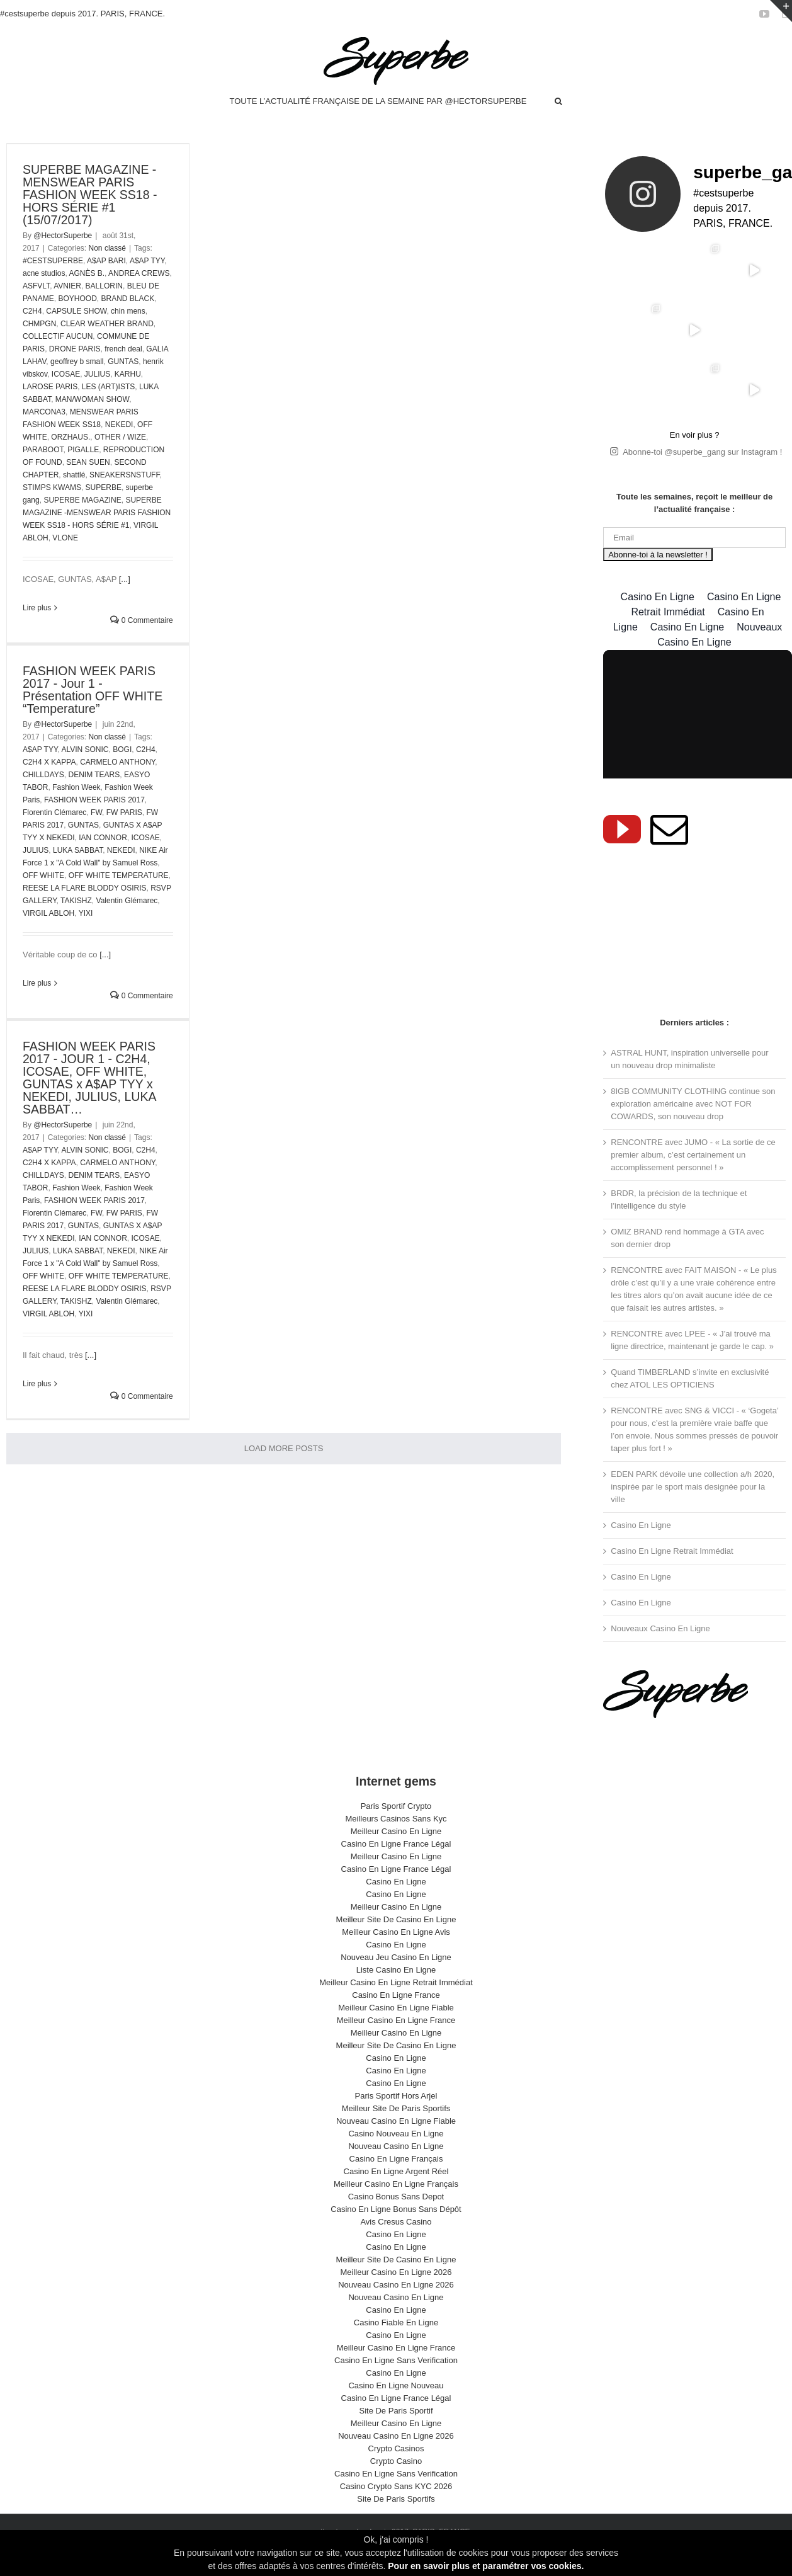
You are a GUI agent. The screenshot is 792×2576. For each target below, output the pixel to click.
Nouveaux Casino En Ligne (660, 1621)
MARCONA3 (44, 411)
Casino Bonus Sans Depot (396, 2189)
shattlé (74, 474)
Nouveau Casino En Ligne (395, 2138)
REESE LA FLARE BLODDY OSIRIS (85, 888)
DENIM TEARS (94, 774)
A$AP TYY (147, 260)
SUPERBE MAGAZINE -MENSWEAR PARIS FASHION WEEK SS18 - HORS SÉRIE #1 (97, 513)
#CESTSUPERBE (53, 260)
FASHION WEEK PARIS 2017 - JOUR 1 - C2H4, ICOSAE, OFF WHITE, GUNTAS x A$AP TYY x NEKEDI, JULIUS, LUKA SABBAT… (89, 1077)
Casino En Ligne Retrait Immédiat (672, 1543)
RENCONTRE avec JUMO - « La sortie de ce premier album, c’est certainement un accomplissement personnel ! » (693, 1147)
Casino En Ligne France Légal (396, 1836)
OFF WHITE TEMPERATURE (119, 875)
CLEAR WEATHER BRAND (107, 323)
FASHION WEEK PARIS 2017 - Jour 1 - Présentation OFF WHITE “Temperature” (92, 689)
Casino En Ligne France (395, 1987)
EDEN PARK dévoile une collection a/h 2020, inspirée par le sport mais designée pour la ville (692, 1479)
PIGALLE (83, 449)
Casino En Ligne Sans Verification (396, 2352)
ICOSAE (66, 374)
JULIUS (97, 374)
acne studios (44, 273)
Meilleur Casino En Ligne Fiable (396, 2000)
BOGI (122, 749)
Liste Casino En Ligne (396, 1962)
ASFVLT (36, 286)
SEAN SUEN (88, 462)
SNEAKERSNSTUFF (124, 474)
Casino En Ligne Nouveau (395, 2378)
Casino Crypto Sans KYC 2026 (396, 2478)
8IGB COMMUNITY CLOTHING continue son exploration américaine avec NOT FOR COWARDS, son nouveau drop (693, 1096)
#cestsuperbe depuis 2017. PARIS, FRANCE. (82, 13)
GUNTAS (123, 361)
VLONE (65, 537)
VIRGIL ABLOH (48, 913)
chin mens (128, 311)
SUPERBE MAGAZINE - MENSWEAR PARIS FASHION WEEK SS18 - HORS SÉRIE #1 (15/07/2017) (90, 194)
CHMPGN (39, 323)
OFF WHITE (43, 875)
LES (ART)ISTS (108, 386)
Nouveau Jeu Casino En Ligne (396, 1949)
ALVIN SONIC (84, 749)
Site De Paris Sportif (396, 2403)
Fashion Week (76, 787)
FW (96, 812)
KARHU (128, 374)
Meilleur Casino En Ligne (396, 1823)
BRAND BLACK (127, 298)
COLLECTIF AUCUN (58, 336)
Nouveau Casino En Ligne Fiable (396, 2113)
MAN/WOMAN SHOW (92, 399)
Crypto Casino (396, 2453)
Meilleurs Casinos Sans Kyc (395, 1811)
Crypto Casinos (396, 2441)
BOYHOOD (77, 298)
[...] (124, 579)
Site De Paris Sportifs (396, 2491)
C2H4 (32, 311)
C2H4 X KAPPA (49, 762)
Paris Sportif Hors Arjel (396, 2088)
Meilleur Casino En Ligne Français (396, 2176)
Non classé (107, 248)
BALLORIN (104, 286)
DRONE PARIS (75, 349)
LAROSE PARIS (50, 386)
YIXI (86, 913)
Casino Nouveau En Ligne (395, 2126)
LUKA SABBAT (78, 850)
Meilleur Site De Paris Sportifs (396, 2101)
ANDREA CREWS (138, 273)
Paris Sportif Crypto (396, 1798)
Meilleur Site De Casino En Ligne (396, 1912)
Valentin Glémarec (127, 900)
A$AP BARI (106, 260)
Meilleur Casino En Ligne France (396, 2012)
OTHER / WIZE (120, 437)
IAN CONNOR (103, 837)
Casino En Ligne (640, 1517)
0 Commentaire (141, 620)
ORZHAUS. (70, 437)
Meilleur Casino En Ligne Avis (396, 1924)
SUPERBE (104, 487)
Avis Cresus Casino (395, 2214)
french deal (123, 349)
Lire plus (37, 607)
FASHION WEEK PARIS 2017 (94, 799)
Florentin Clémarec (54, 812)
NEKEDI (119, 424)
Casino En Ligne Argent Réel (396, 2164)
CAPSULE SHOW (76, 311)
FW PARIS (124, 812)
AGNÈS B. (87, 273)
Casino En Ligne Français (396, 2151)
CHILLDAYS (43, 774)
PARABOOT (43, 449)
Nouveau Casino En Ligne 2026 (396, 2277)
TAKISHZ (76, 900)
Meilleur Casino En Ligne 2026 (395, 2264)
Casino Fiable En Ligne (396, 2315)
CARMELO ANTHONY (117, 762)
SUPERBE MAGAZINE (82, 500)
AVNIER (67, 286)
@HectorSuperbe (62, 235)
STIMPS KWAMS (52, 487)
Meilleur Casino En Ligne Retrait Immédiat (396, 1975)
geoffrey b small (77, 361)
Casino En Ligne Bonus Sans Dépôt (396, 2201)
